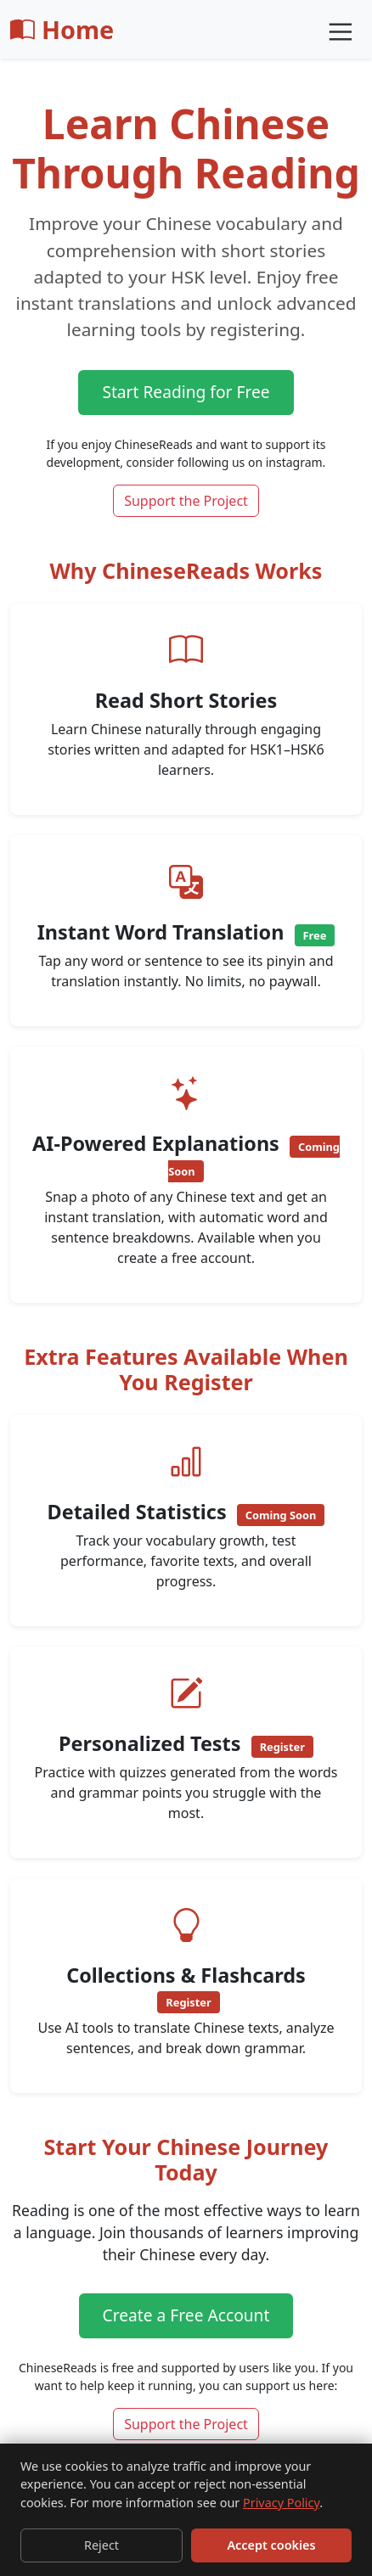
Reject (101, 2545)
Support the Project (186, 500)
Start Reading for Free (185, 391)
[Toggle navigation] (339, 30)
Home (62, 29)
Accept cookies (271, 2545)
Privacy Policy (281, 2503)
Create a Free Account (186, 2315)
